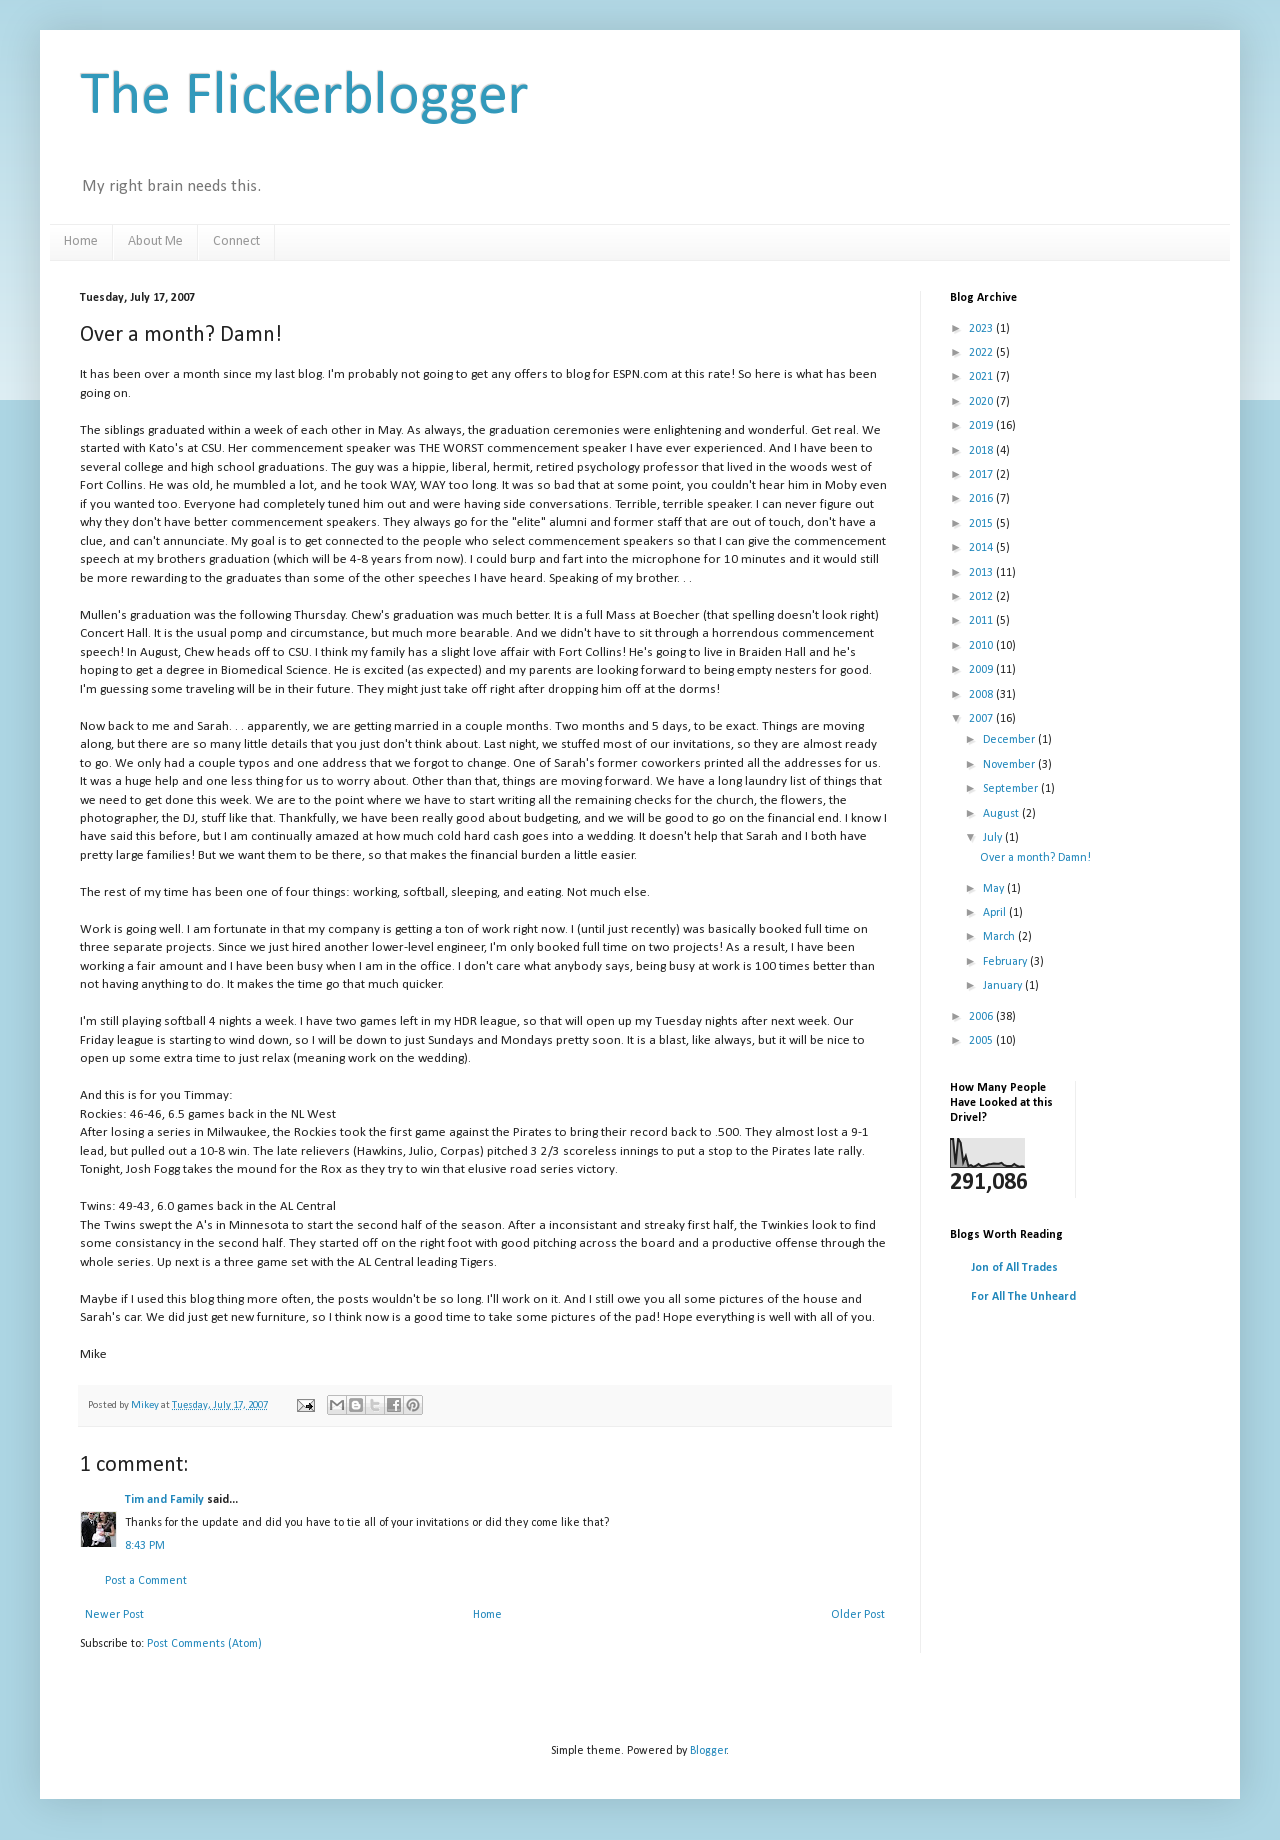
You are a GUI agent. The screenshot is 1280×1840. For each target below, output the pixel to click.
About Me (155, 241)
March (1000, 937)
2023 (982, 329)
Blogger (708, 1751)
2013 (982, 573)
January (1004, 986)
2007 (982, 719)
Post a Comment (146, 1581)
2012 (982, 597)
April (996, 913)
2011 (982, 621)
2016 (982, 499)
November (1010, 765)
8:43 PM (145, 1546)
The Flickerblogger (304, 98)
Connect (236, 241)
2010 (982, 646)
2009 (982, 670)
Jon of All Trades (1014, 1268)
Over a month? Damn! (1035, 858)
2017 (982, 475)
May (995, 889)
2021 (982, 377)
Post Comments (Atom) (204, 1644)
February (1006, 962)
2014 (982, 548)
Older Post (858, 1615)
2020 (982, 402)
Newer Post (114, 1615)
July (994, 838)
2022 (982, 353)
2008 (982, 695)
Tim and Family (164, 1500)
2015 (982, 524)
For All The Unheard (1023, 1297)
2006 (982, 1017)
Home (81, 241)
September (1012, 789)
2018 (982, 451)
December (1010, 740)
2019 (982, 426)
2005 (982, 1041)
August (1002, 814)
